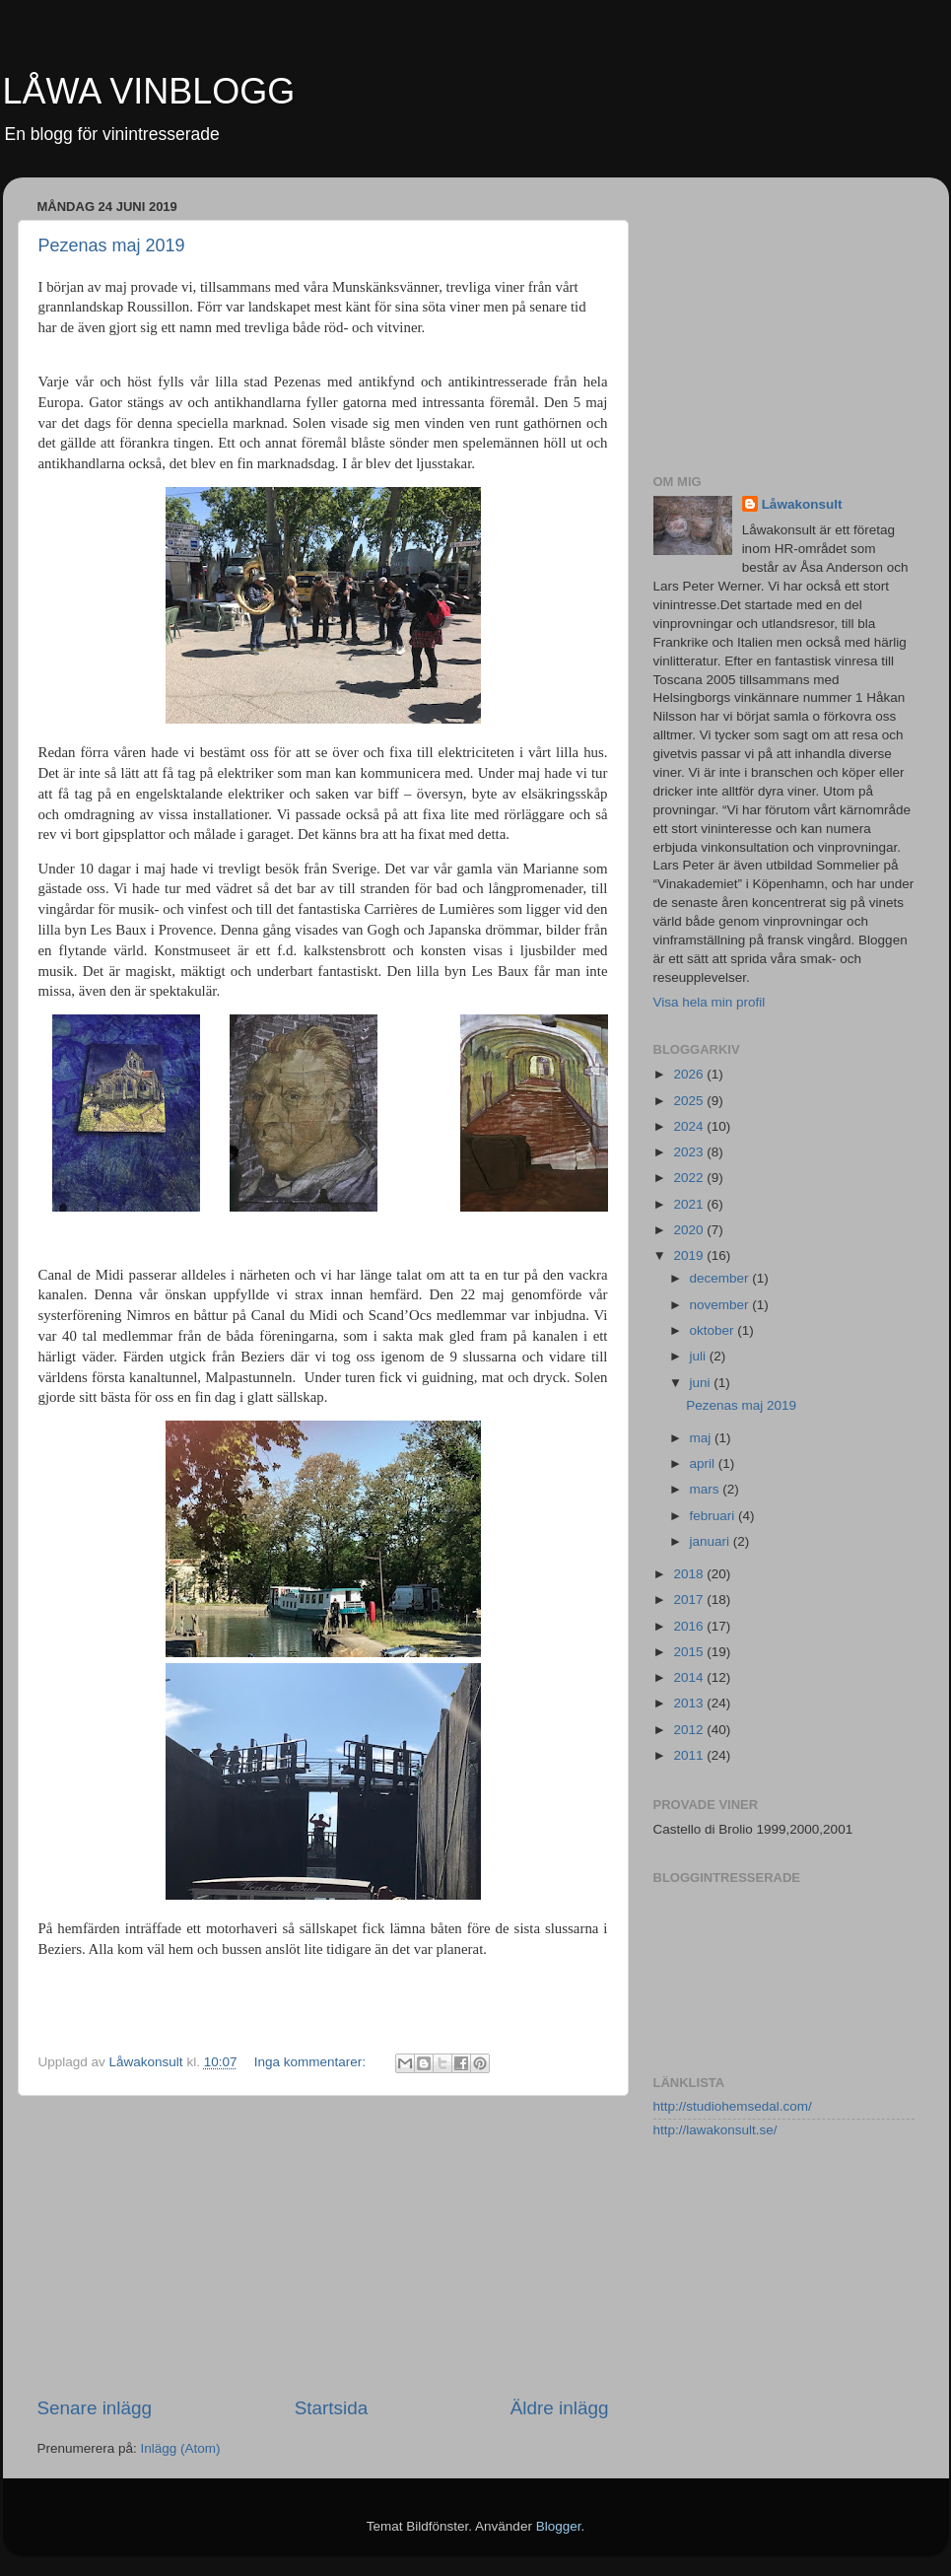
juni (702, 1382)
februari (714, 1515)
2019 (690, 1255)
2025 (690, 1100)
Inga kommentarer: (312, 2061)
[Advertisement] (323, 2246)
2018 (690, 1573)
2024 (690, 1126)
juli (700, 1356)
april (704, 1463)
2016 (690, 1626)
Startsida (332, 2408)
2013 (690, 1703)
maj (702, 1437)
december (721, 1278)
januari (711, 1541)
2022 (690, 1177)
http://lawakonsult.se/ (715, 2130)
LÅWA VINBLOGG (149, 91)
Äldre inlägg (559, 2408)
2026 (690, 1074)
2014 (690, 1677)
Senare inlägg (95, 2408)
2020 (690, 1229)
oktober (714, 1330)
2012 (690, 1729)
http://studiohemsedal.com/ (732, 2106)
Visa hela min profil (709, 1002)
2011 (690, 1755)
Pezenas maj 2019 (111, 245)
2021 (690, 1204)
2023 (690, 1152)
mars (706, 1489)
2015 (690, 1651)
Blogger (558, 2526)
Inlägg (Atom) (181, 2448)
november (721, 1304)
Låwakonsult (802, 504)
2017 (690, 1599)
